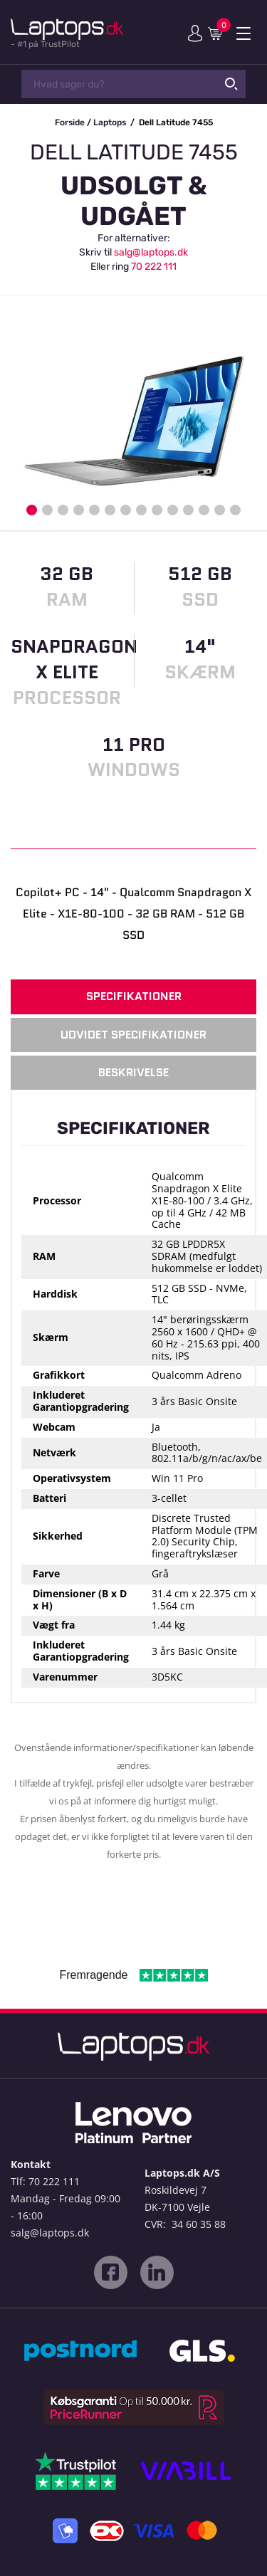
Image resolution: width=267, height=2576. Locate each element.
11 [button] (188, 510)
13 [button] (219, 510)
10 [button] (172, 510)
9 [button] (157, 510)
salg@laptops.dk (151, 252)
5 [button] (94, 510)
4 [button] (78, 510)
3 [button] (63, 510)
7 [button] (125, 510)
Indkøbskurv (218, 32)
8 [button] (141, 510)
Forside (70, 122)
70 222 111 (154, 267)
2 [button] (47, 510)
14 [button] (235, 510)
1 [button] (31, 510)
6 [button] (110, 510)
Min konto (195, 33)
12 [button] (204, 510)
